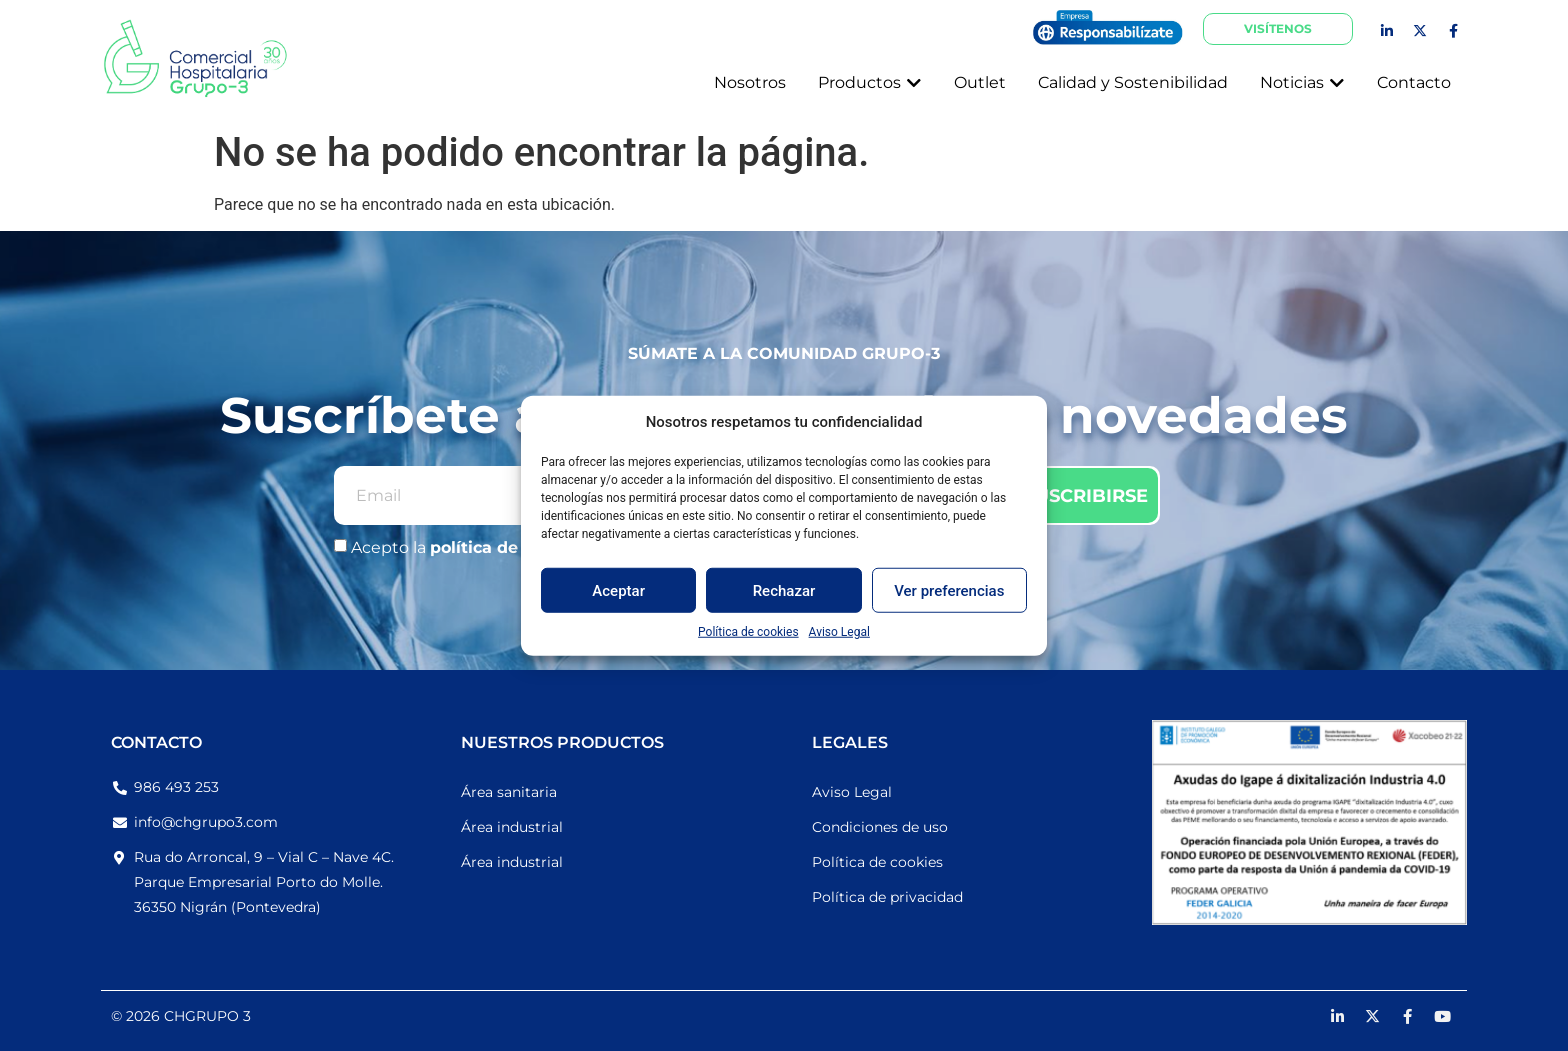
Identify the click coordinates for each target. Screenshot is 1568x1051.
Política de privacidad (887, 897)
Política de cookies (748, 632)
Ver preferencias (949, 590)
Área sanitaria (509, 792)
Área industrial (512, 827)
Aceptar (618, 590)
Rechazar (784, 590)
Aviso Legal (839, 632)
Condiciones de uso (880, 827)
